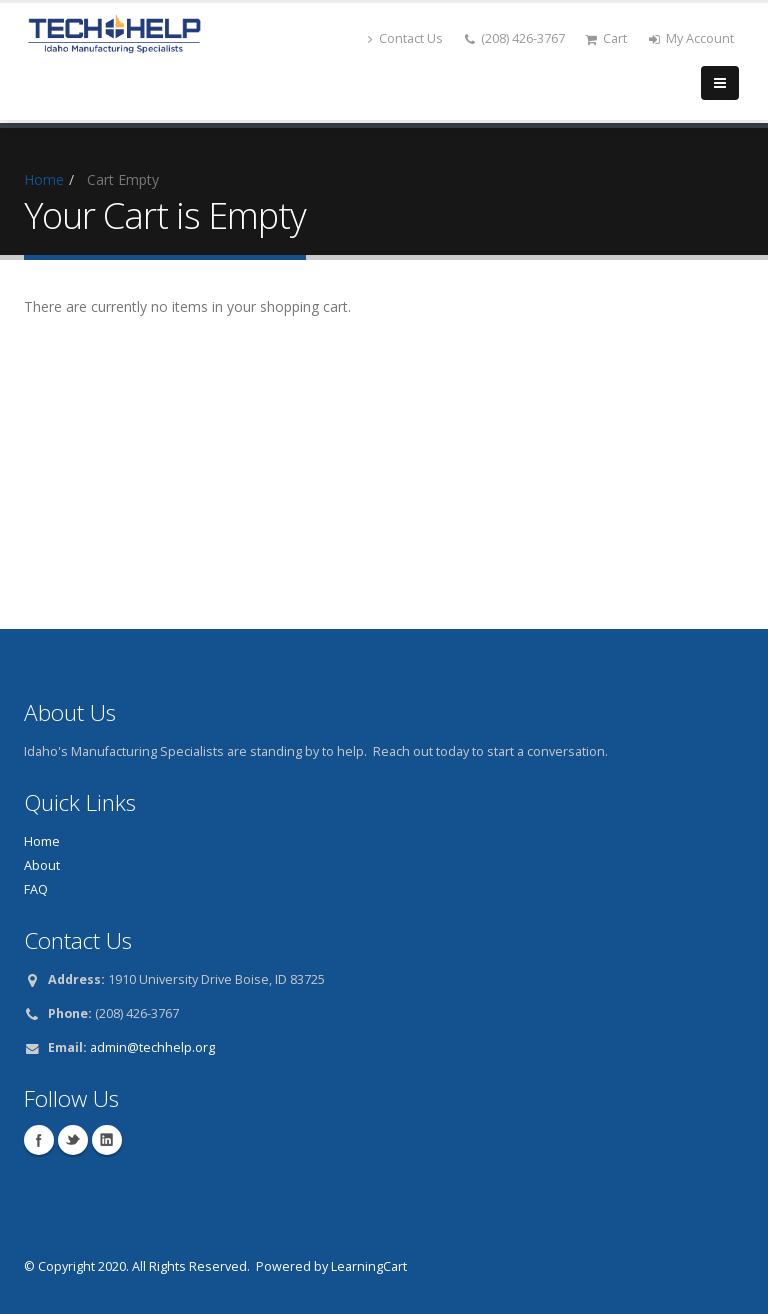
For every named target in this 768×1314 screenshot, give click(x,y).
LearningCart (369, 1266)
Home (44, 179)
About (42, 865)
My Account (691, 38)
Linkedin (107, 1140)
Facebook (39, 1140)
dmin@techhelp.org (156, 1047)
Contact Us (405, 38)
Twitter (73, 1140)
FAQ (36, 889)
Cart (606, 38)
